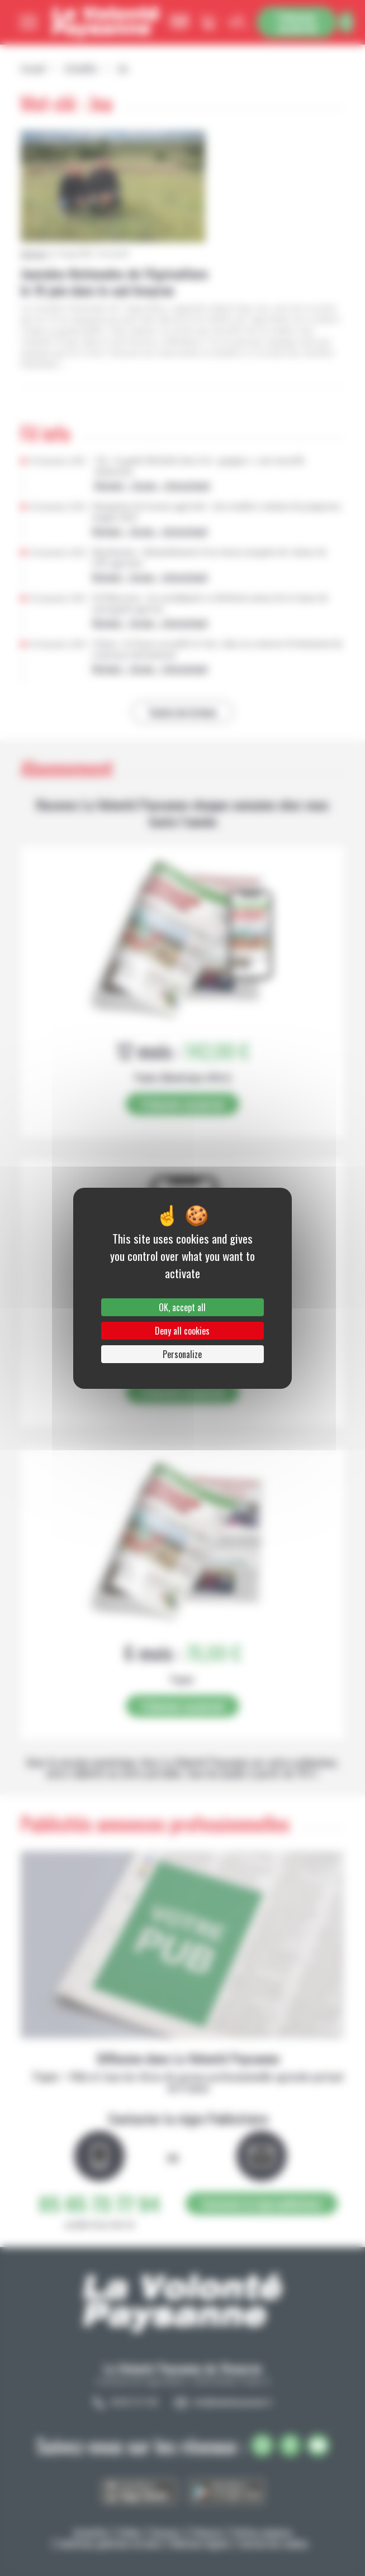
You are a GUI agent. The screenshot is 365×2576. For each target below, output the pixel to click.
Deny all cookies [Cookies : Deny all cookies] (182, 1330)
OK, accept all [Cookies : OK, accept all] (182, 1307)
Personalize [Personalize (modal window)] (182, 1354)
